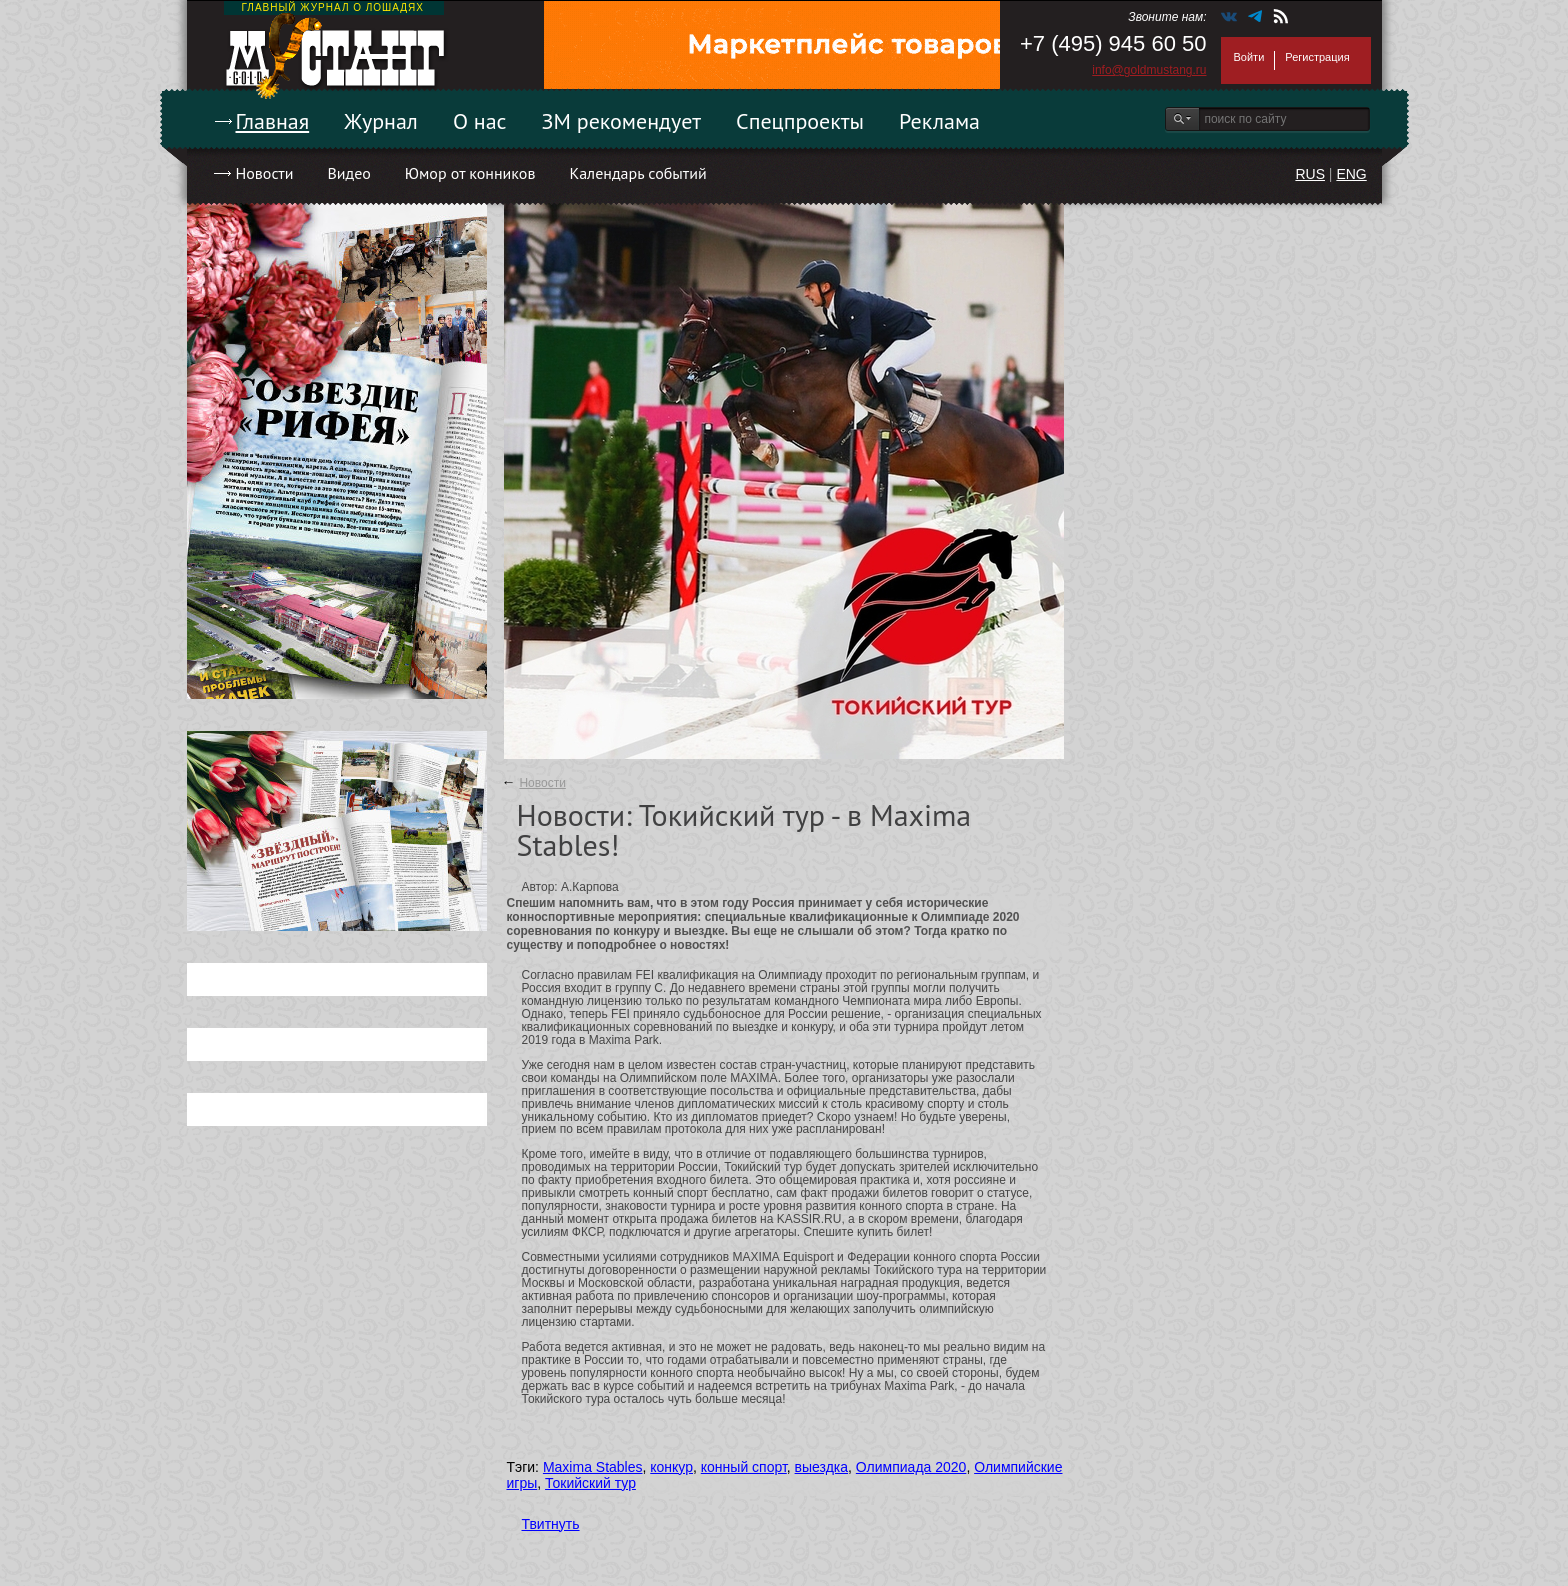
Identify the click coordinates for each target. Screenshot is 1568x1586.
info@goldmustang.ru (1149, 70)
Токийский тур (590, 1483)
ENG (1351, 174)
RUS (1310, 174)
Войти (1249, 57)
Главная (273, 121)
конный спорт (744, 1467)
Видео (348, 173)
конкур (671, 1467)
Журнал (381, 121)
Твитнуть (551, 1524)
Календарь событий (637, 173)
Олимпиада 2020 (911, 1467)
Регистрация (1317, 57)
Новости (265, 173)
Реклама (939, 121)
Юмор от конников (470, 173)
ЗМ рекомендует (622, 121)
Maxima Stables (593, 1467)
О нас (480, 121)
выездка (821, 1467)
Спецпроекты (800, 121)
